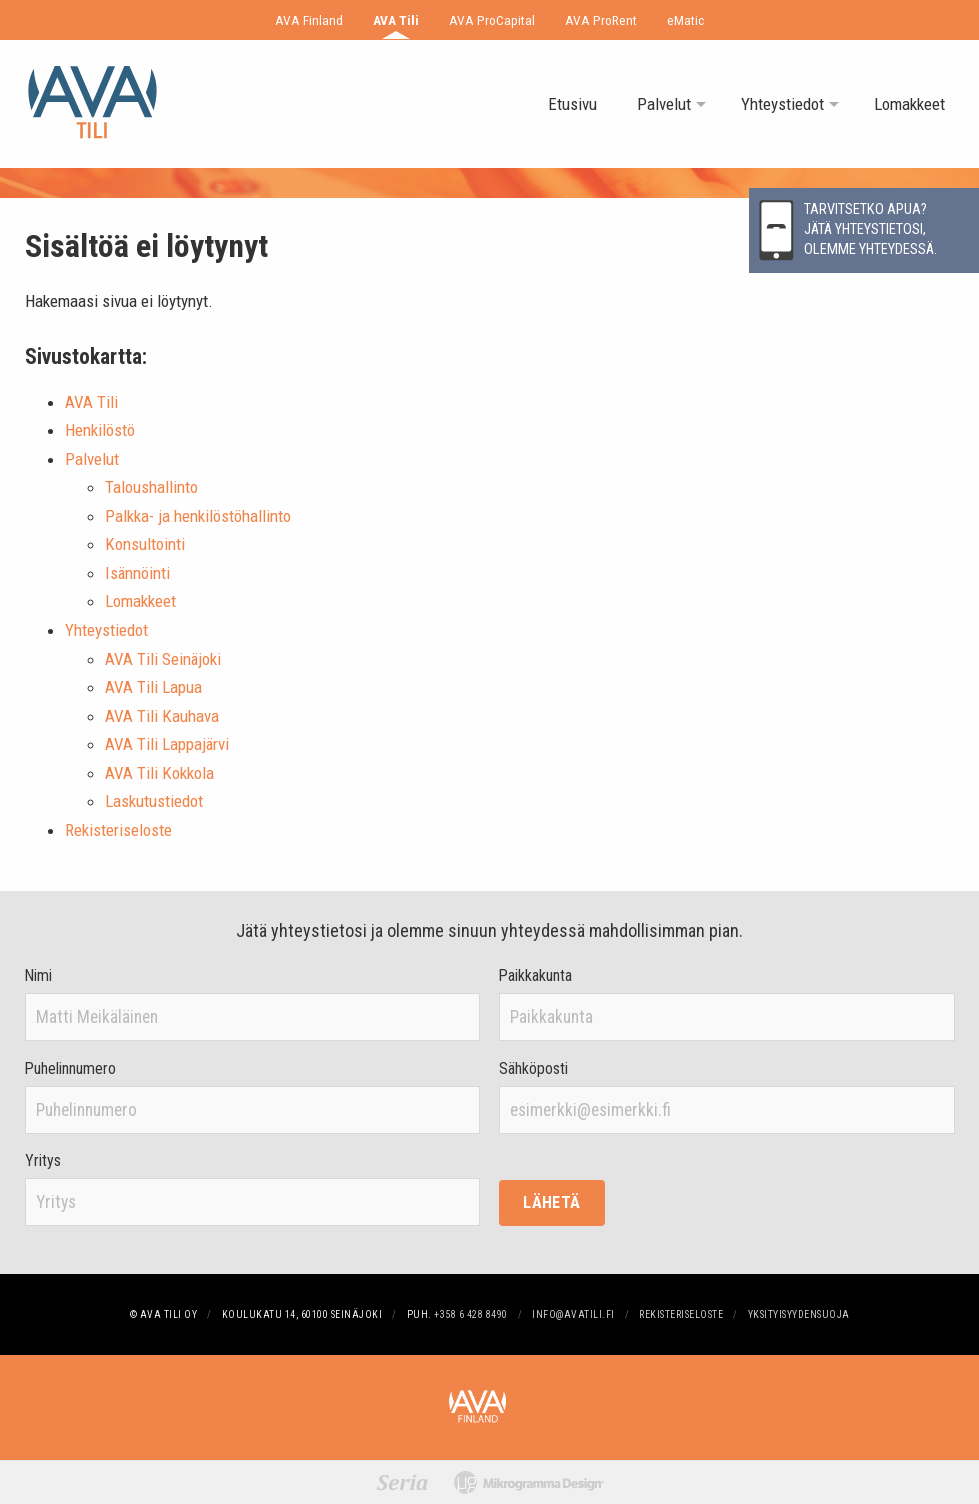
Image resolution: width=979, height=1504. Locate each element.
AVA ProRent (601, 20)
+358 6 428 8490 (471, 1314)
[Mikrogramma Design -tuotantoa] (529, 1482)
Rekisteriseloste (118, 830)
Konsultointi (145, 544)
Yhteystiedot (782, 104)
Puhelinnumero (70, 1069)
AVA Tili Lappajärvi (167, 744)
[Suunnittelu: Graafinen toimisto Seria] (402, 1482)
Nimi (38, 976)
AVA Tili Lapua (153, 687)
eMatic (685, 20)
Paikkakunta (535, 976)
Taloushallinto (151, 487)
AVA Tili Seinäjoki (163, 659)
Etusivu (572, 104)
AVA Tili (396, 20)
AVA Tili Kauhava (162, 716)
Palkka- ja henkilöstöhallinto (198, 516)
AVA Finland (309, 20)
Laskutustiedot (154, 801)
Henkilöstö (100, 430)
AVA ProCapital (492, 20)
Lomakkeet (909, 104)
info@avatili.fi (573, 1314)
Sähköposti (533, 1069)
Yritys (43, 1161)
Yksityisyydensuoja (799, 1314)
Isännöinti (137, 573)
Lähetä (551, 1202)
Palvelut (664, 104)
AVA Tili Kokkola (159, 773)
